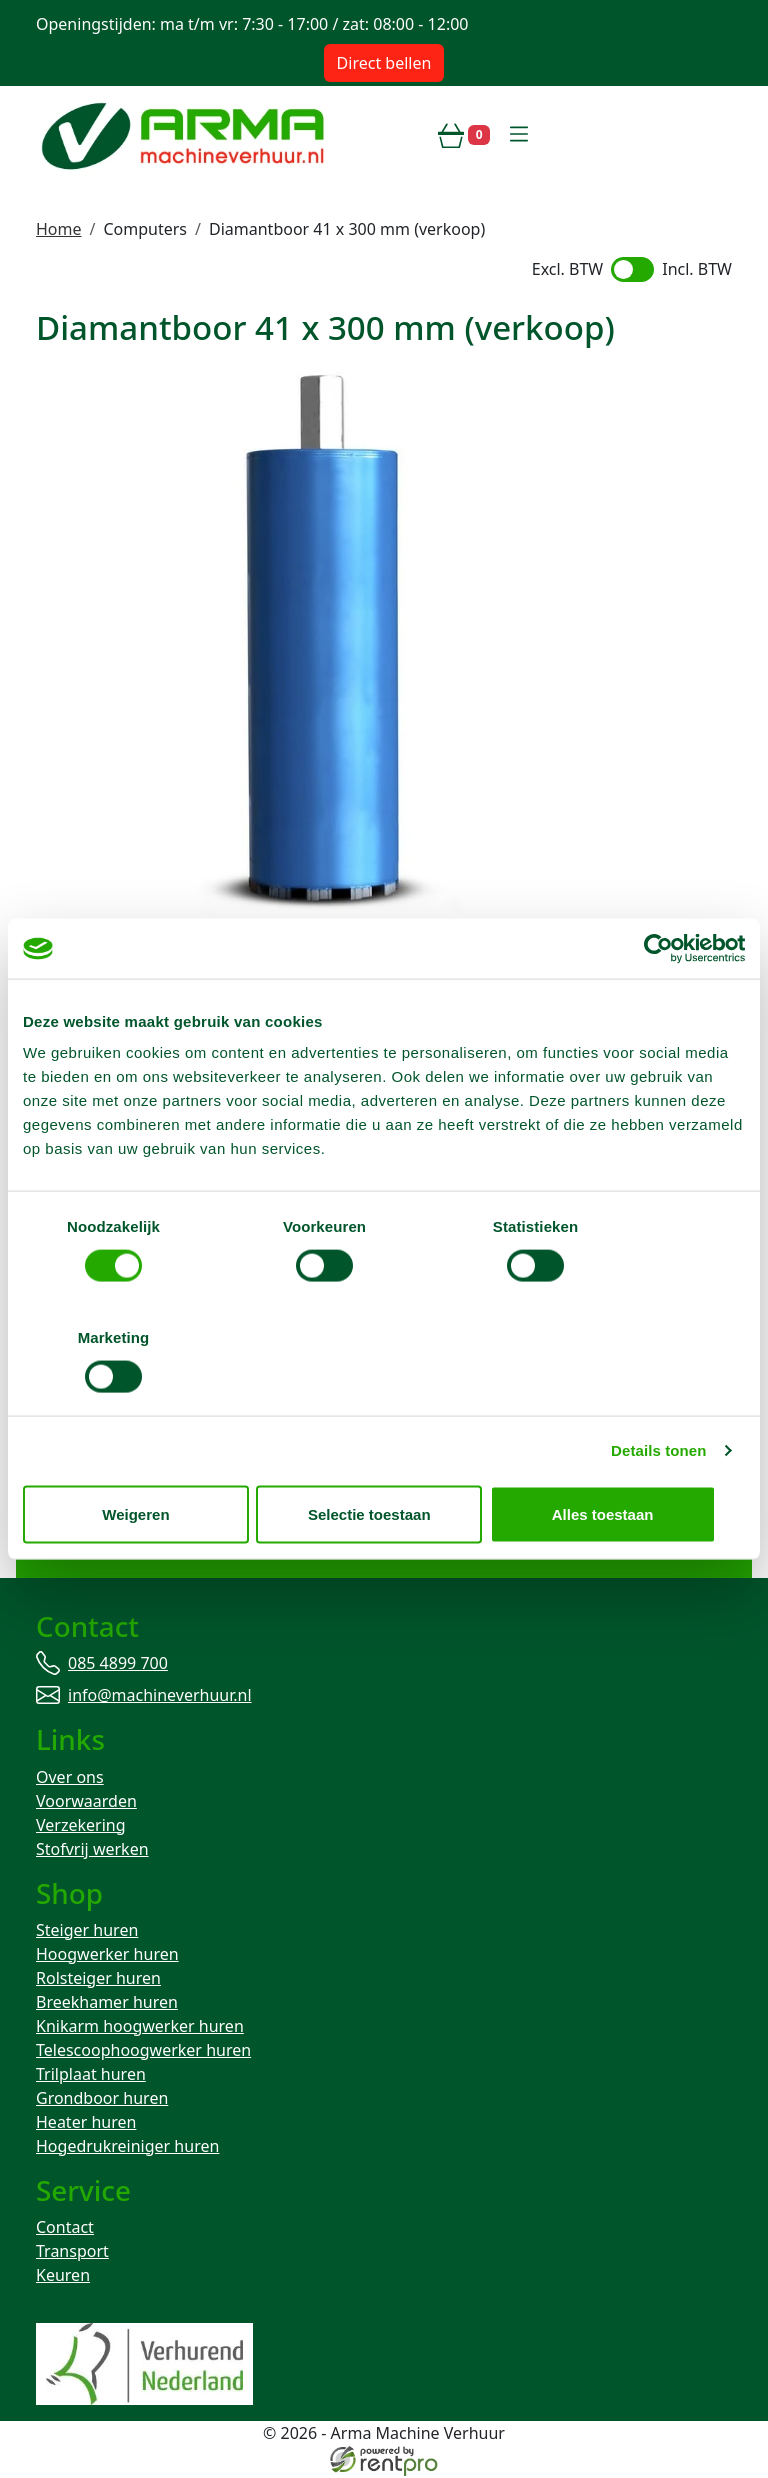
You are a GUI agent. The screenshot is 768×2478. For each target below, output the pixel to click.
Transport (72, 2253)
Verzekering (81, 1826)
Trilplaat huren (91, 2075)
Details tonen (658, 1394)
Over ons (70, 1778)
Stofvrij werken (92, 1850)
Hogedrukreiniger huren (127, 2147)
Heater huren (86, 2123)
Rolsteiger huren (98, 1979)
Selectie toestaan (384, 1458)
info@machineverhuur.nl (151, 1550)
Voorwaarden (86, 1802)
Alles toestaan (627, 1458)
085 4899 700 (109, 1526)
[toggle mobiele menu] (519, 135)
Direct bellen (384, 63)
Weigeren (140, 1458)
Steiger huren (87, 1931)
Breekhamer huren (107, 2003)
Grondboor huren (102, 2099)
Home (59, 229)
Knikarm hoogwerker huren (140, 2027)
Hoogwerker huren (107, 1955)
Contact (65, 2229)
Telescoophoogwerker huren (143, 2051)
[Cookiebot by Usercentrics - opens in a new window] (657, 1004)
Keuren (63, 2277)
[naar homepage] (186, 135)
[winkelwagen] (464, 135)
